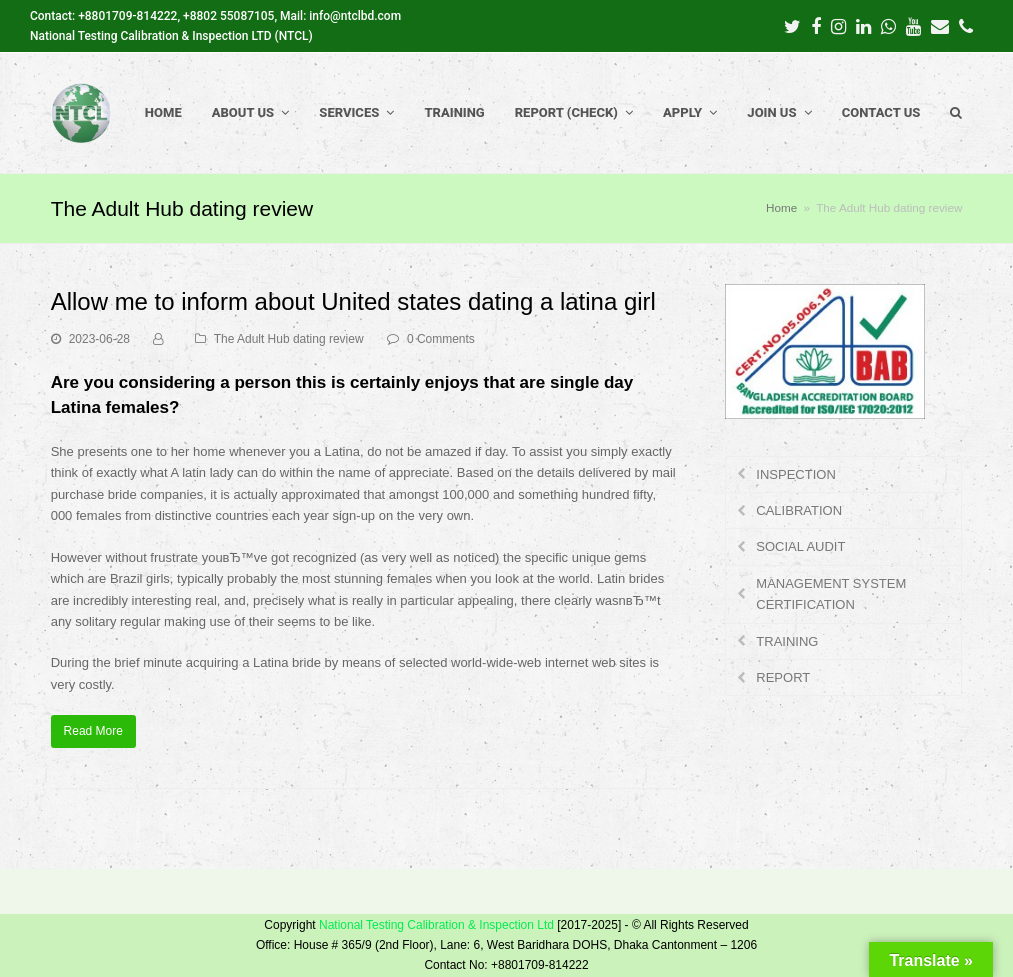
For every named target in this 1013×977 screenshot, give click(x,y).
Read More (93, 731)
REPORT (783, 677)
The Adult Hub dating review (289, 339)
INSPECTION (795, 474)
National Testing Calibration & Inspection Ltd (436, 925)
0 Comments (441, 339)
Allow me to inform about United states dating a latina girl (353, 301)
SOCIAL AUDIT (800, 546)
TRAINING (787, 641)
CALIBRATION (799, 510)
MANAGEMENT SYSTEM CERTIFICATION (831, 594)
